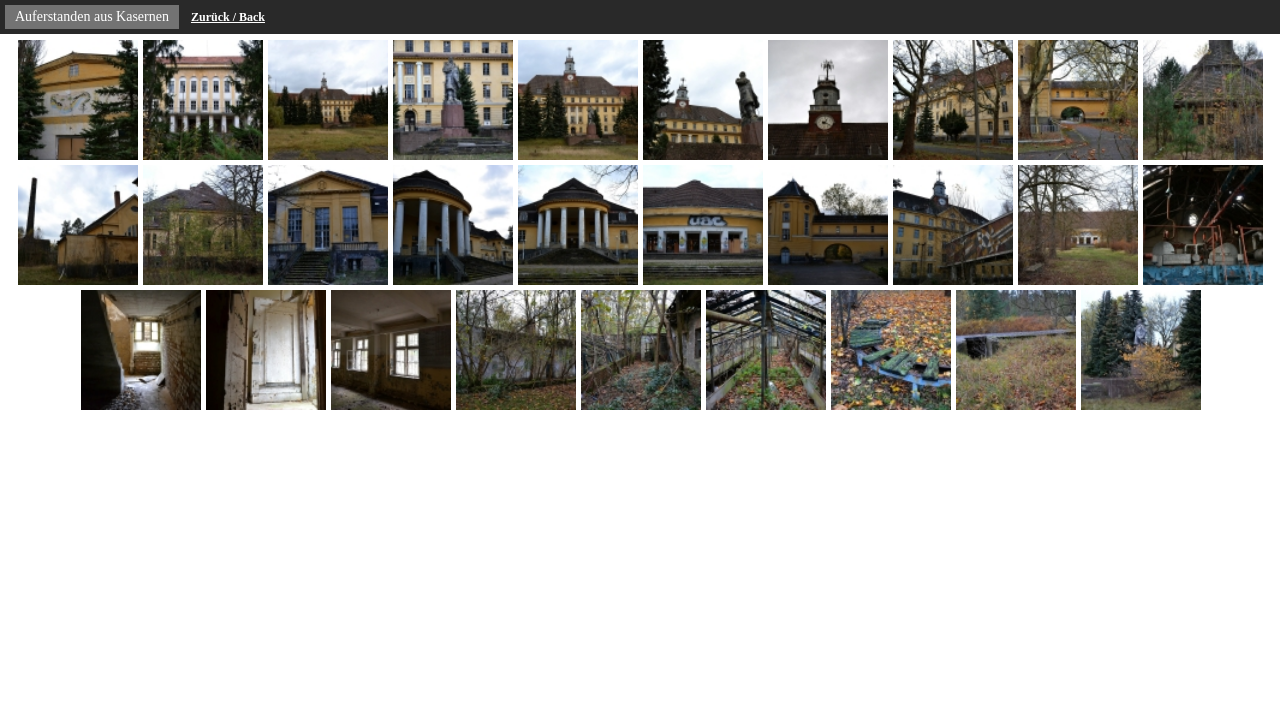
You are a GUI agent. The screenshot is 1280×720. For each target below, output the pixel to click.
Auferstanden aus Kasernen (92, 16)
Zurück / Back (228, 17)
